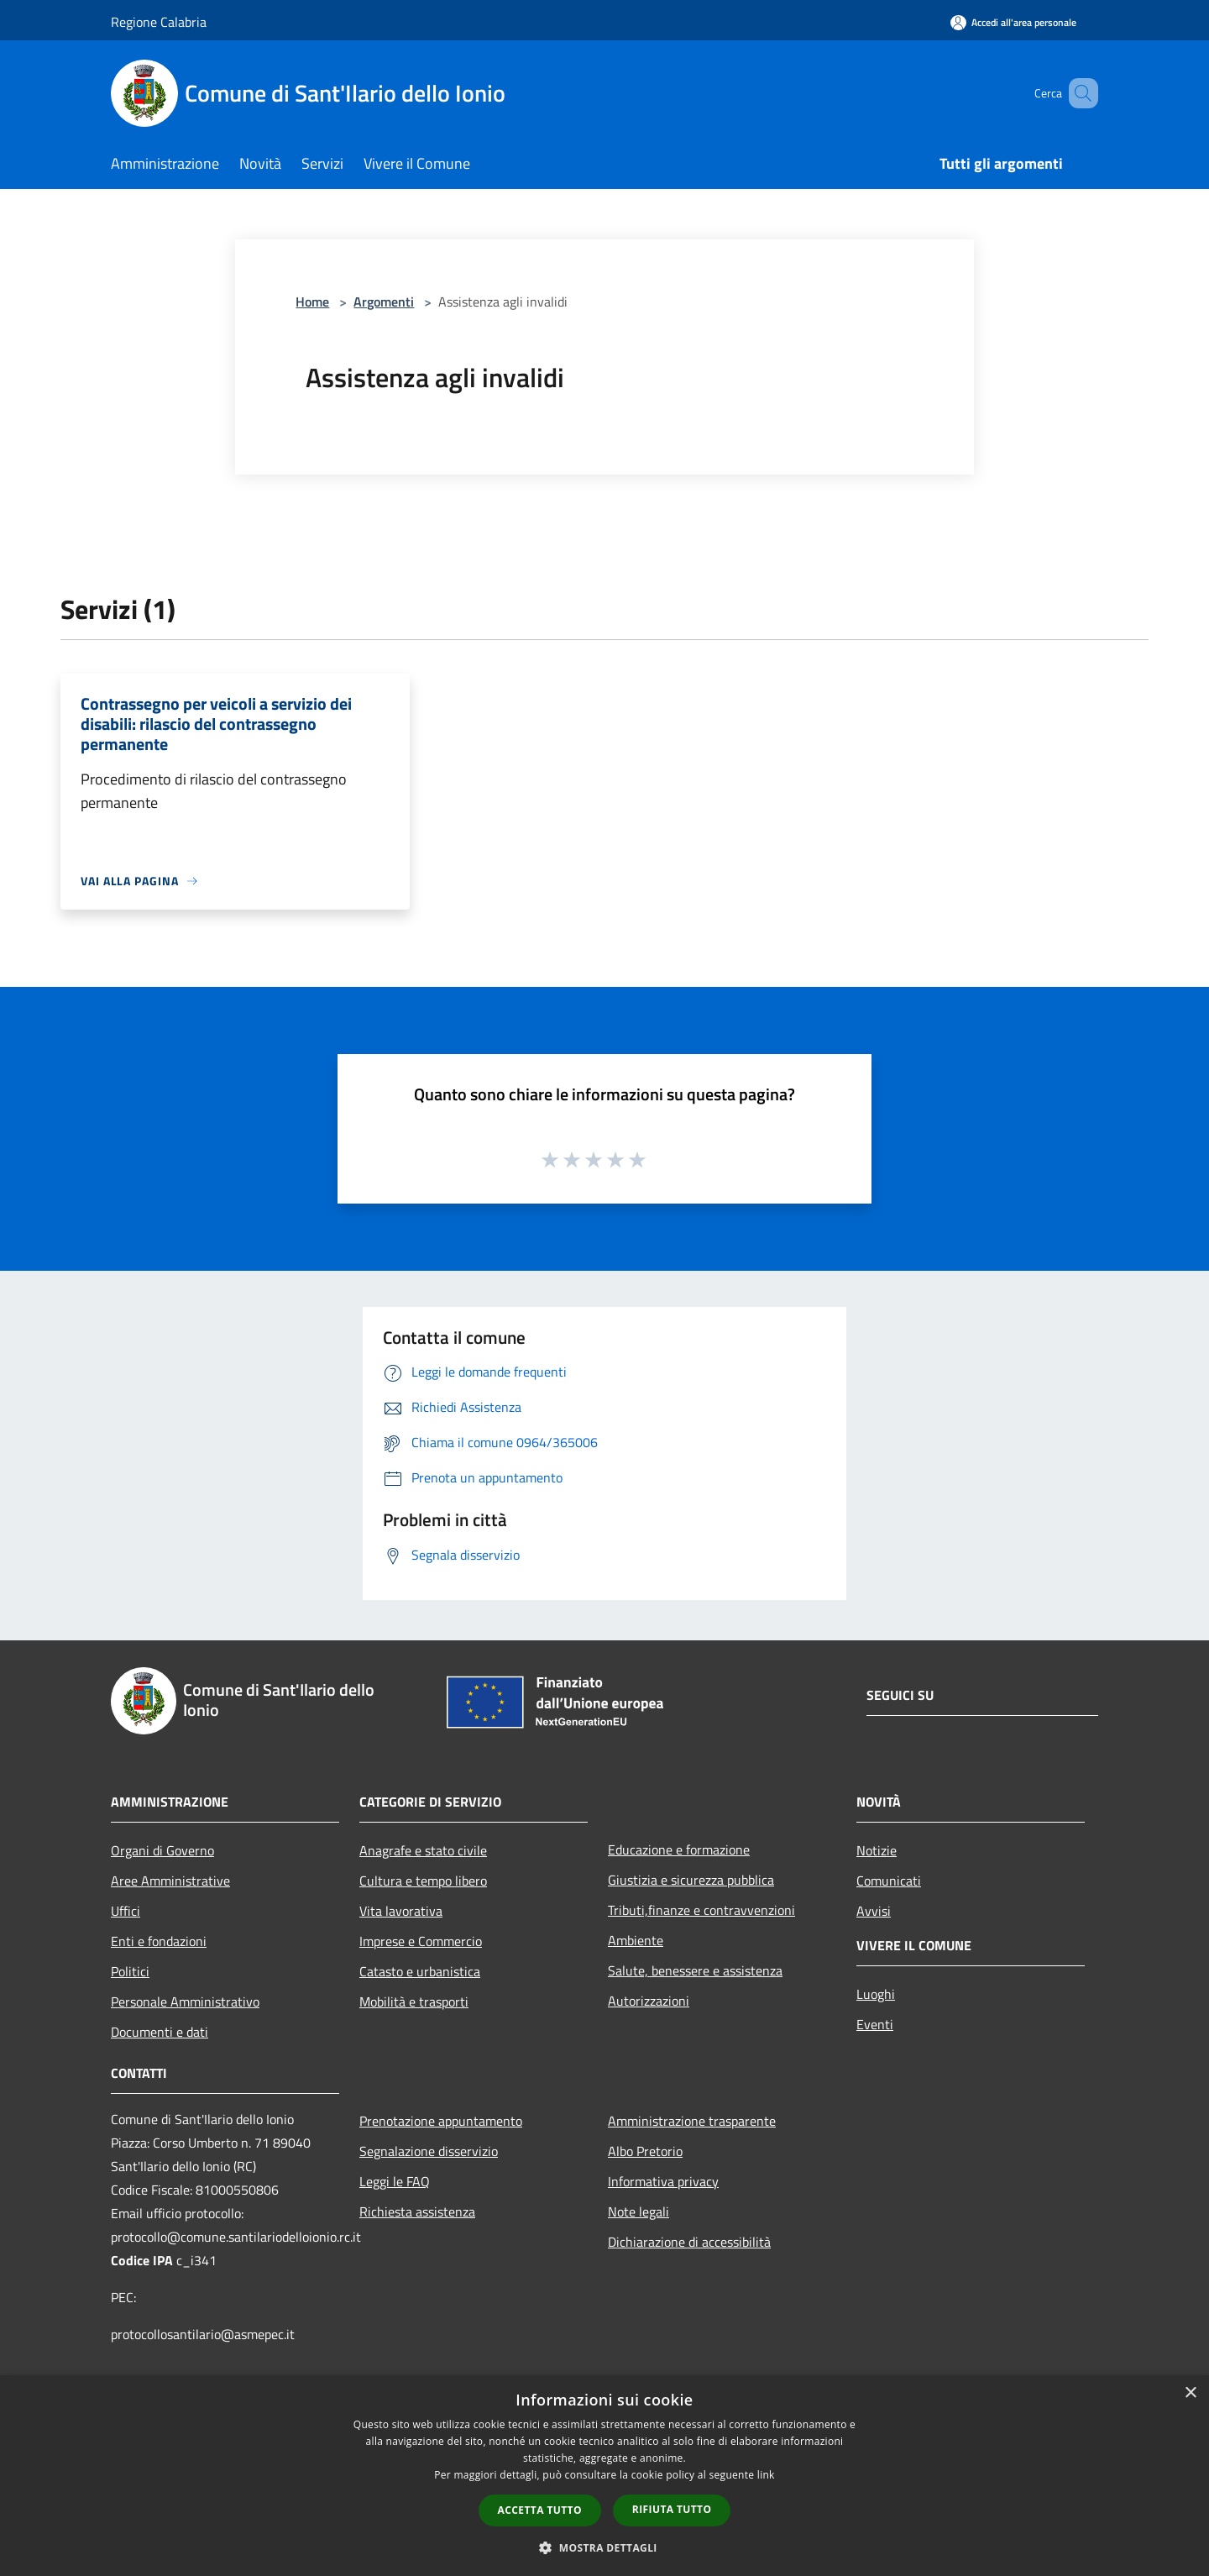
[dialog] (604, 2475)
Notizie (876, 1850)
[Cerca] (1078, 93)
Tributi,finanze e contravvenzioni (701, 1910)
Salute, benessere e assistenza (695, 1970)
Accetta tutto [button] (540, 2510)
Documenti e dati (159, 2032)
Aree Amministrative (170, 1880)
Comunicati (888, 1880)
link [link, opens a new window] (766, 2475)
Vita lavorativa (400, 1911)
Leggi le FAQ (394, 2181)
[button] (604, 2547)
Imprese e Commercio (420, 1941)
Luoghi (875, 1994)
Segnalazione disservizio (428, 2151)
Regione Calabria (159, 22)
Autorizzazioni (648, 2001)
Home (312, 301)
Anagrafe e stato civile (423, 1850)
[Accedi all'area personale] (1013, 22)
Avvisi (873, 1911)
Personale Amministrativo (185, 2001)
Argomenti (383, 301)
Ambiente (635, 1940)
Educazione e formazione (679, 1849)
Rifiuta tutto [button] (672, 2509)
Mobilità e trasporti (413, 2001)
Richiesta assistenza (417, 2211)
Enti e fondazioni (159, 1941)
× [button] (1190, 2393)
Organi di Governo (162, 1850)
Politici (130, 1971)
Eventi (874, 2024)
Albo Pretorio (645, 2151)
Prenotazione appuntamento (440, 2121)
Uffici (125, 1911)
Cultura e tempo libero (423, 1880)
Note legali (638, 2211)
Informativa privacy (663, 2181)
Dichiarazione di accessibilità (689, 2242)
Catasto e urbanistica (419, 1971)
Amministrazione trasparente (692, 2121)
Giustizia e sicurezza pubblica (691, 1880)
